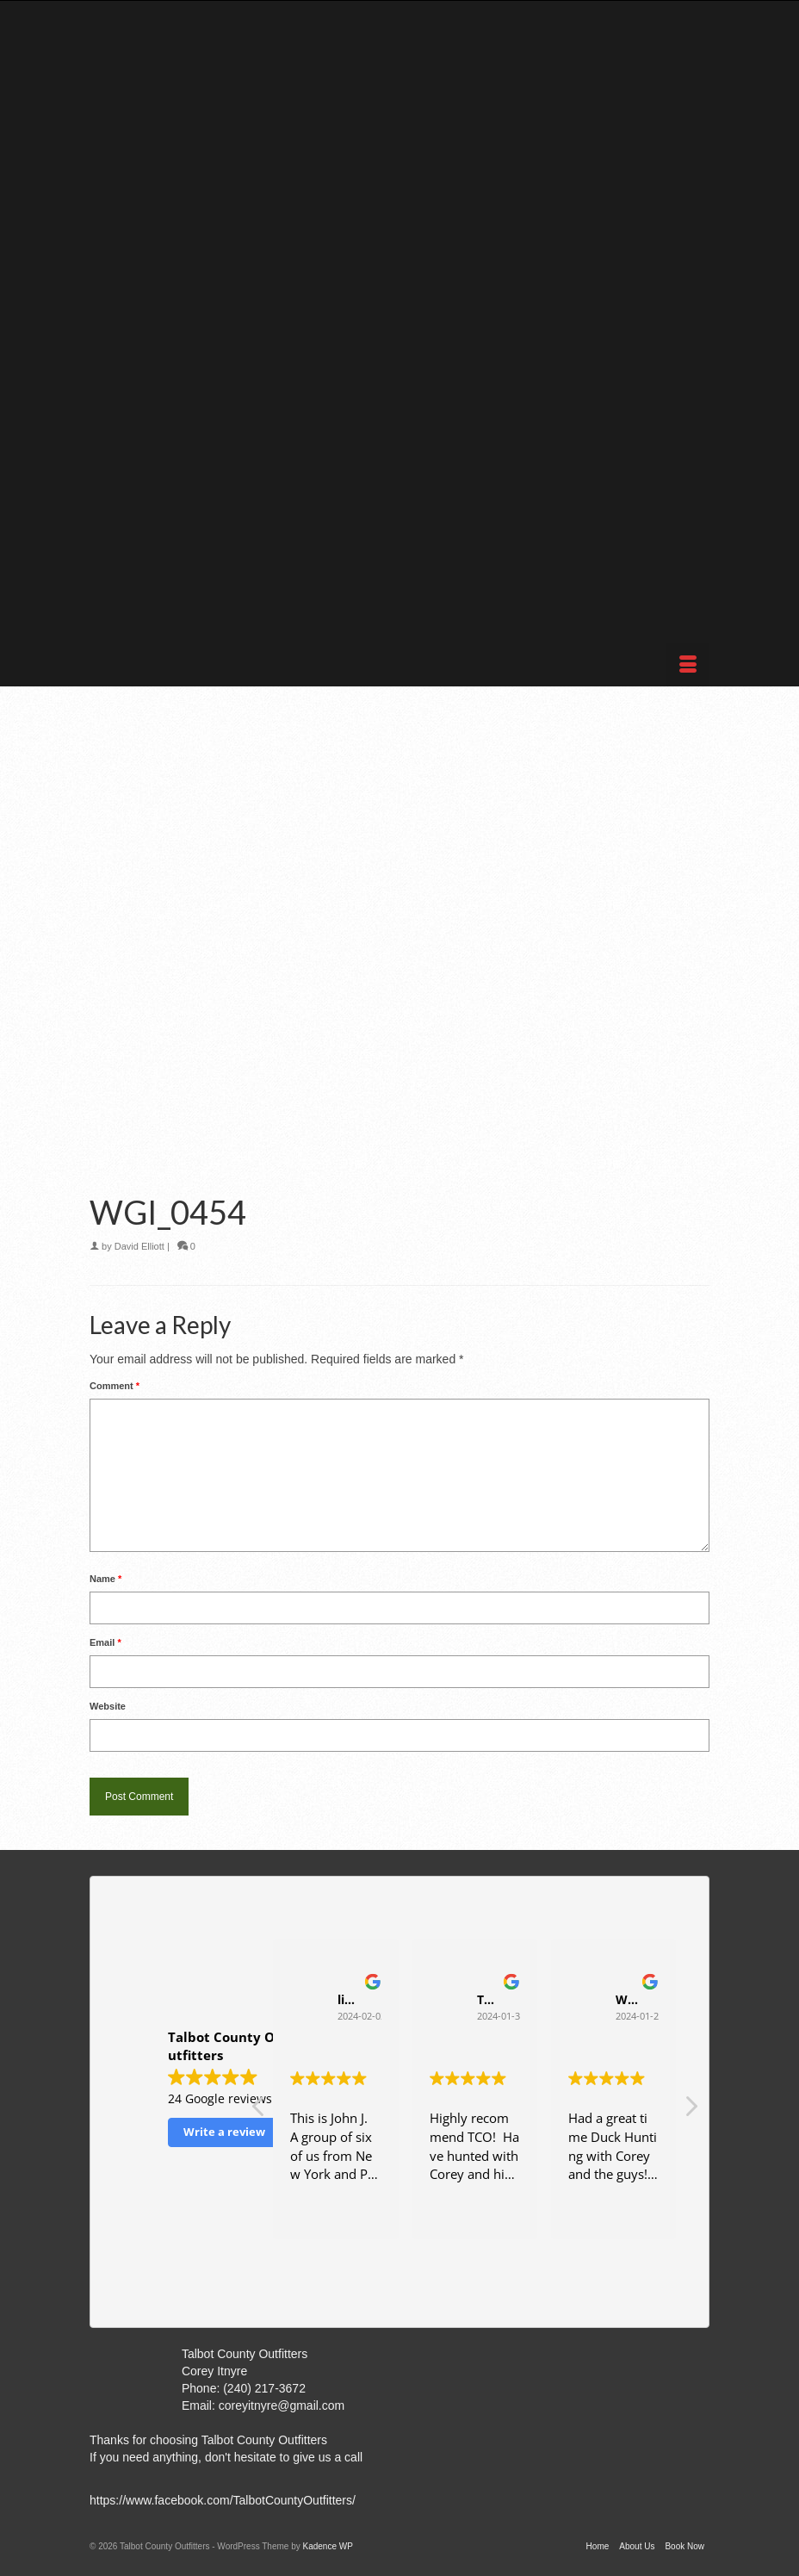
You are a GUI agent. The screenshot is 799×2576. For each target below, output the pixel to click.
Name (105, 1579)
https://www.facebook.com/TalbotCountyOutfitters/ (223, 2500)
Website (108, 1706)
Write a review (224, 2131)
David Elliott (139, 1246)
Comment (114, 1386)
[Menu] (687, 664)
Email (105, 1642)
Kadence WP (327, 2546)
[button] (690, 2111)
